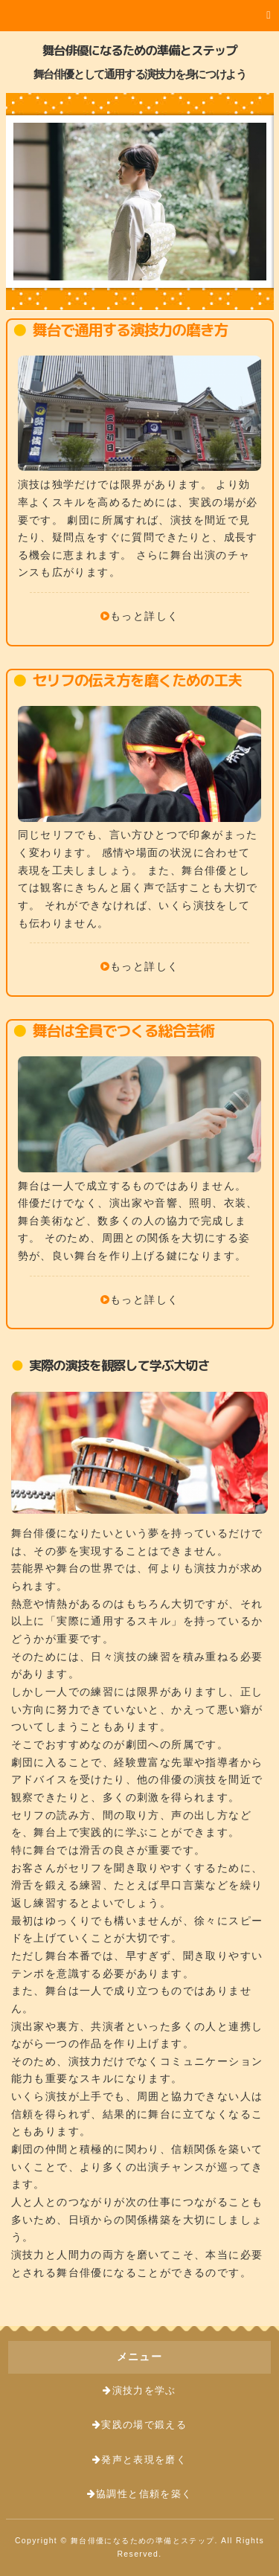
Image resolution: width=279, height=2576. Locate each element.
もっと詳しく (144, 616)
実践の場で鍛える (144, 2425)
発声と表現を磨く (144, 2460)
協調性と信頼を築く (144, 2494)
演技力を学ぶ (144, 2391)
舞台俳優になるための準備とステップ (139, 50)
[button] (139, 15)
